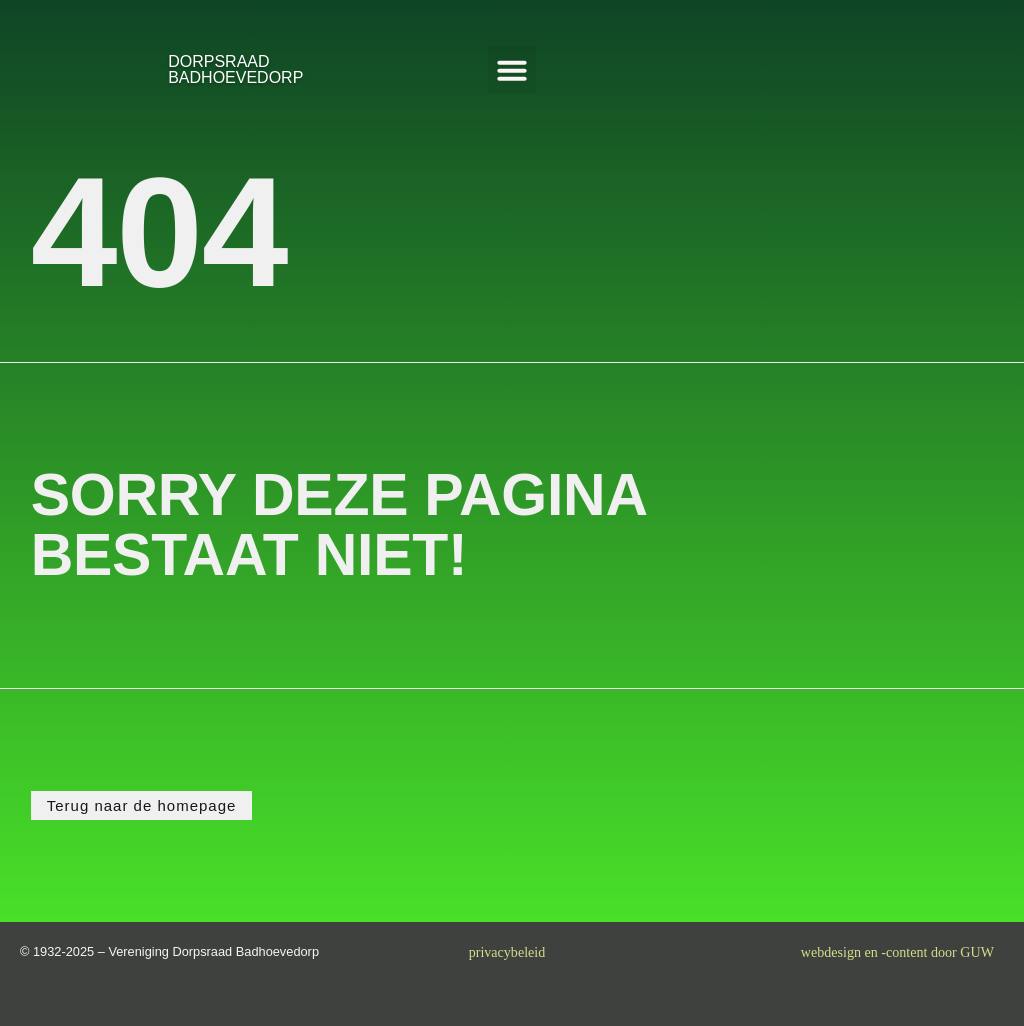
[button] (512, 70)
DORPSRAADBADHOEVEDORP (235, 69)
